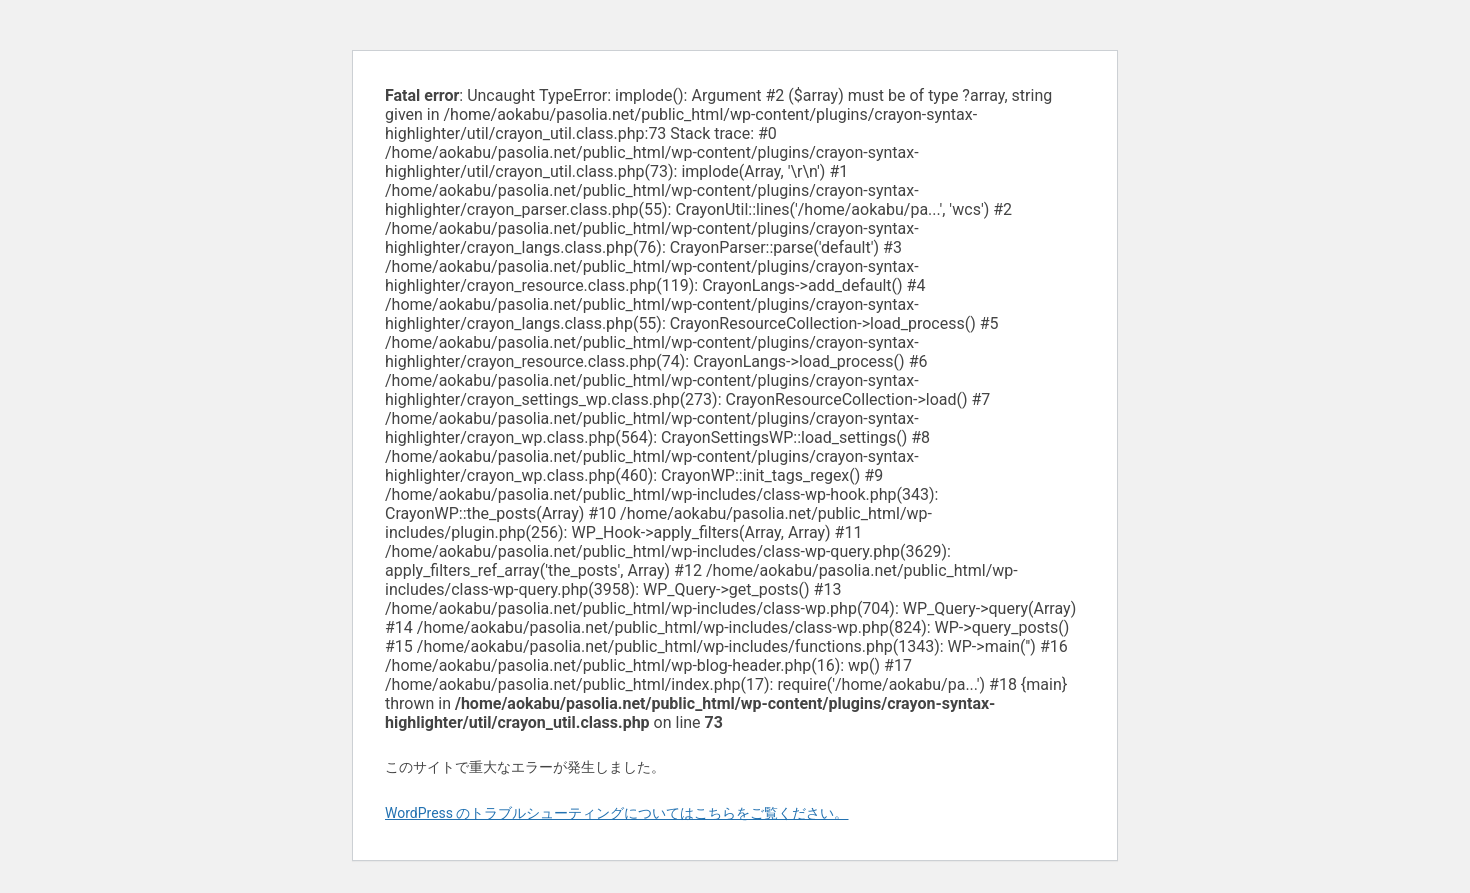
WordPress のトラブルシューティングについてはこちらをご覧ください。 (617, 813)
